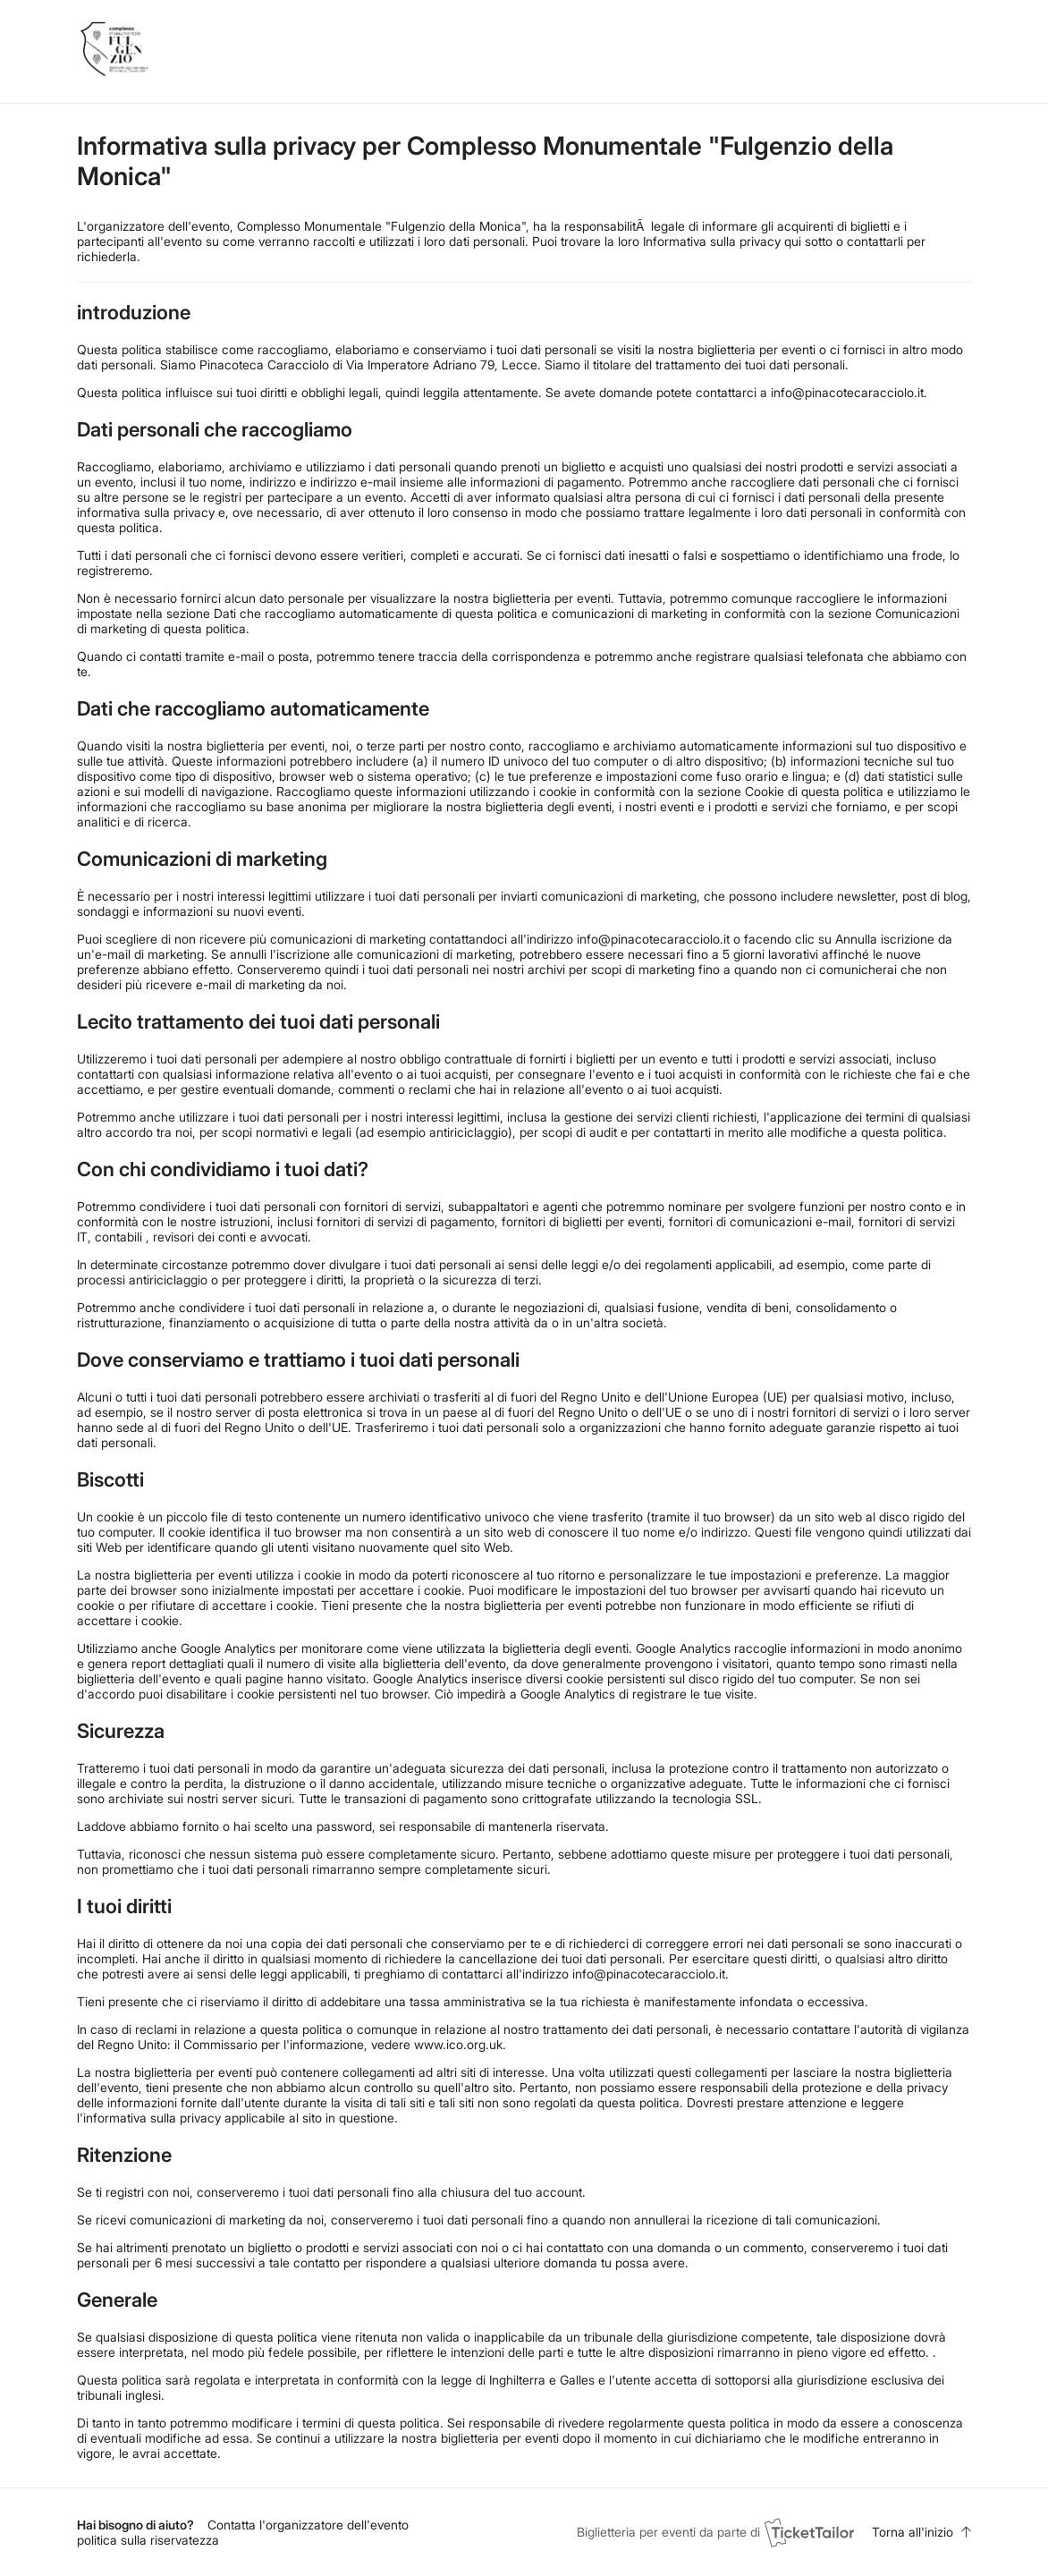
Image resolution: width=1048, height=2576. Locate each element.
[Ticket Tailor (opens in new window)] (809, 2532)
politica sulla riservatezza (148, 2539)
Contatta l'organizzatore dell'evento (308, 2524)
